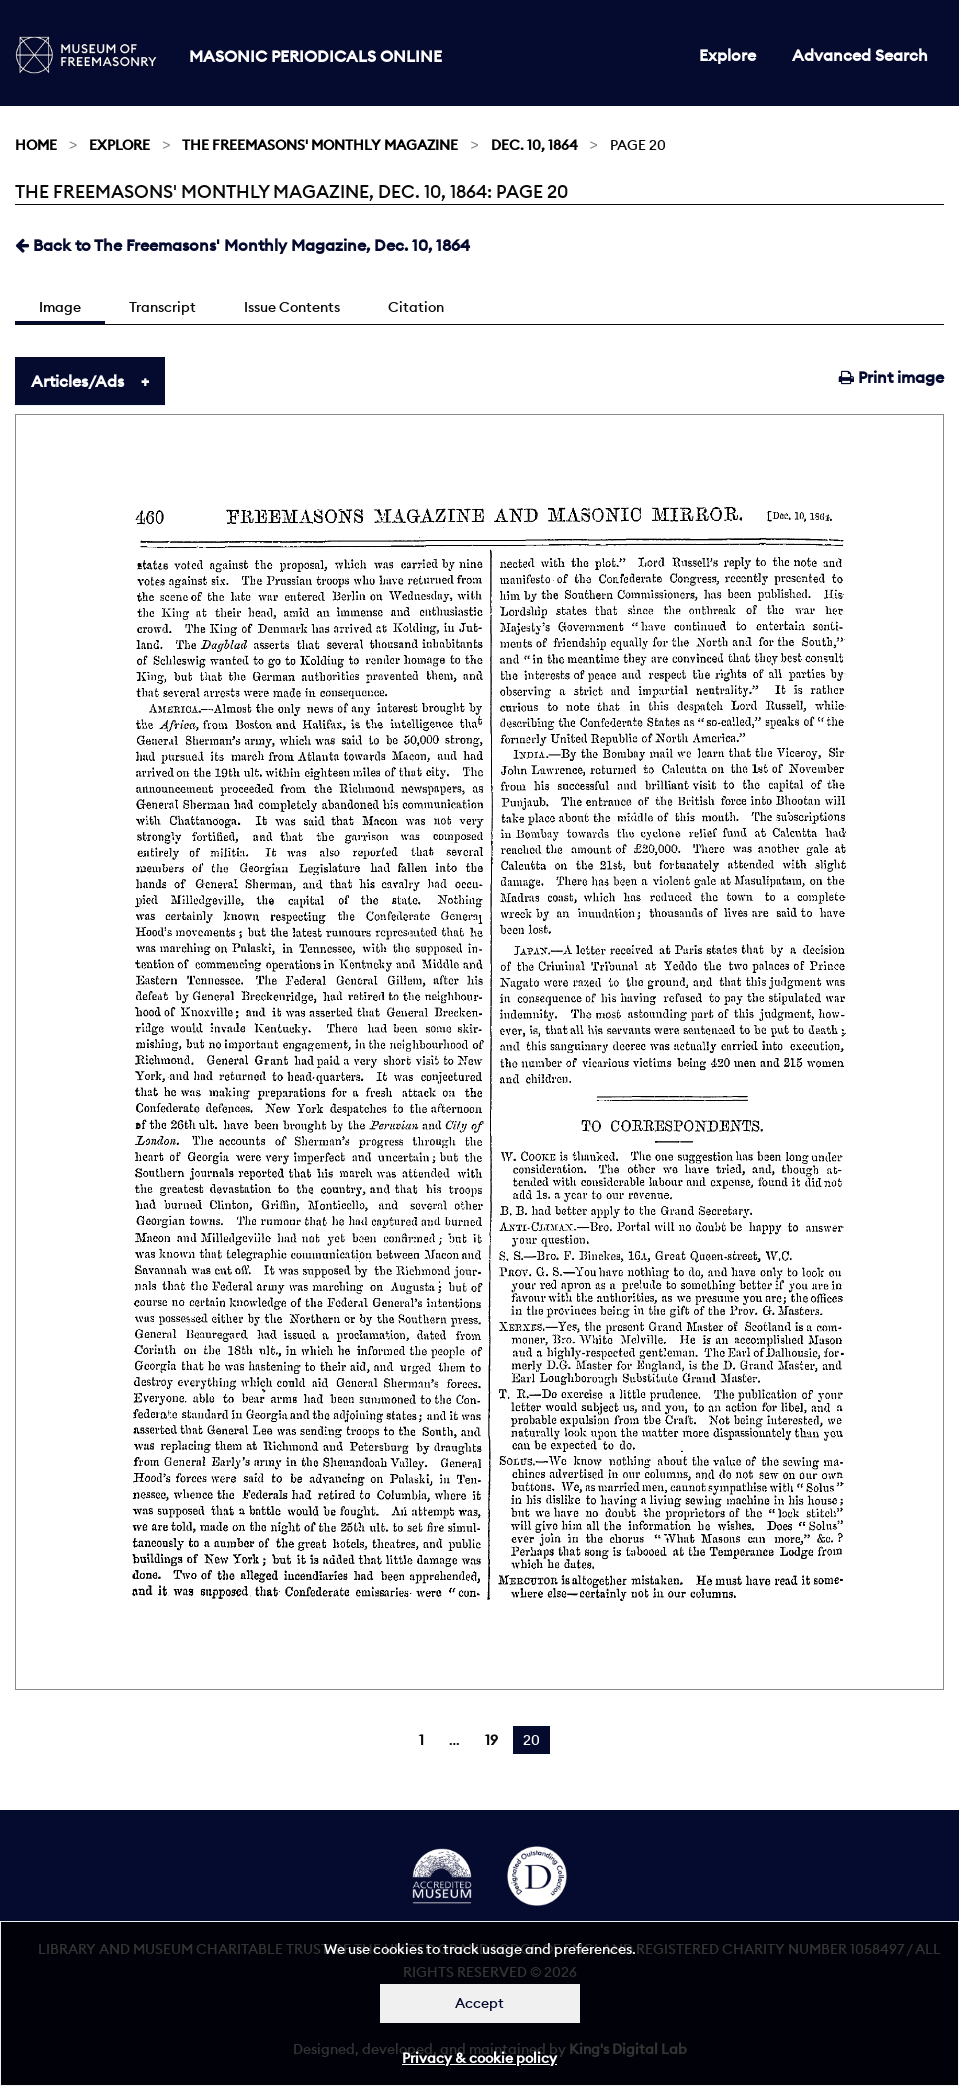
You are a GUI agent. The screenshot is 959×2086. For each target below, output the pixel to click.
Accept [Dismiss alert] (479, 2003)
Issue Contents (292, 307)
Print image (891, 377)
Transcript (162, 307)
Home (36, 145)
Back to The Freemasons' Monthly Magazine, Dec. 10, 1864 (242, 245)
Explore (727, 55)
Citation (416, 307)
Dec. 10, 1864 (534, 145)
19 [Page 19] (491, 1740)
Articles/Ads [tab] (77, 381)
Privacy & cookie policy (479, 2058)
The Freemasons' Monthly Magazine (320, 145)
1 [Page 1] (421, 1740)
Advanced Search (860, 55)
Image (60, 307)
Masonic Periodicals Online (315, 56)
